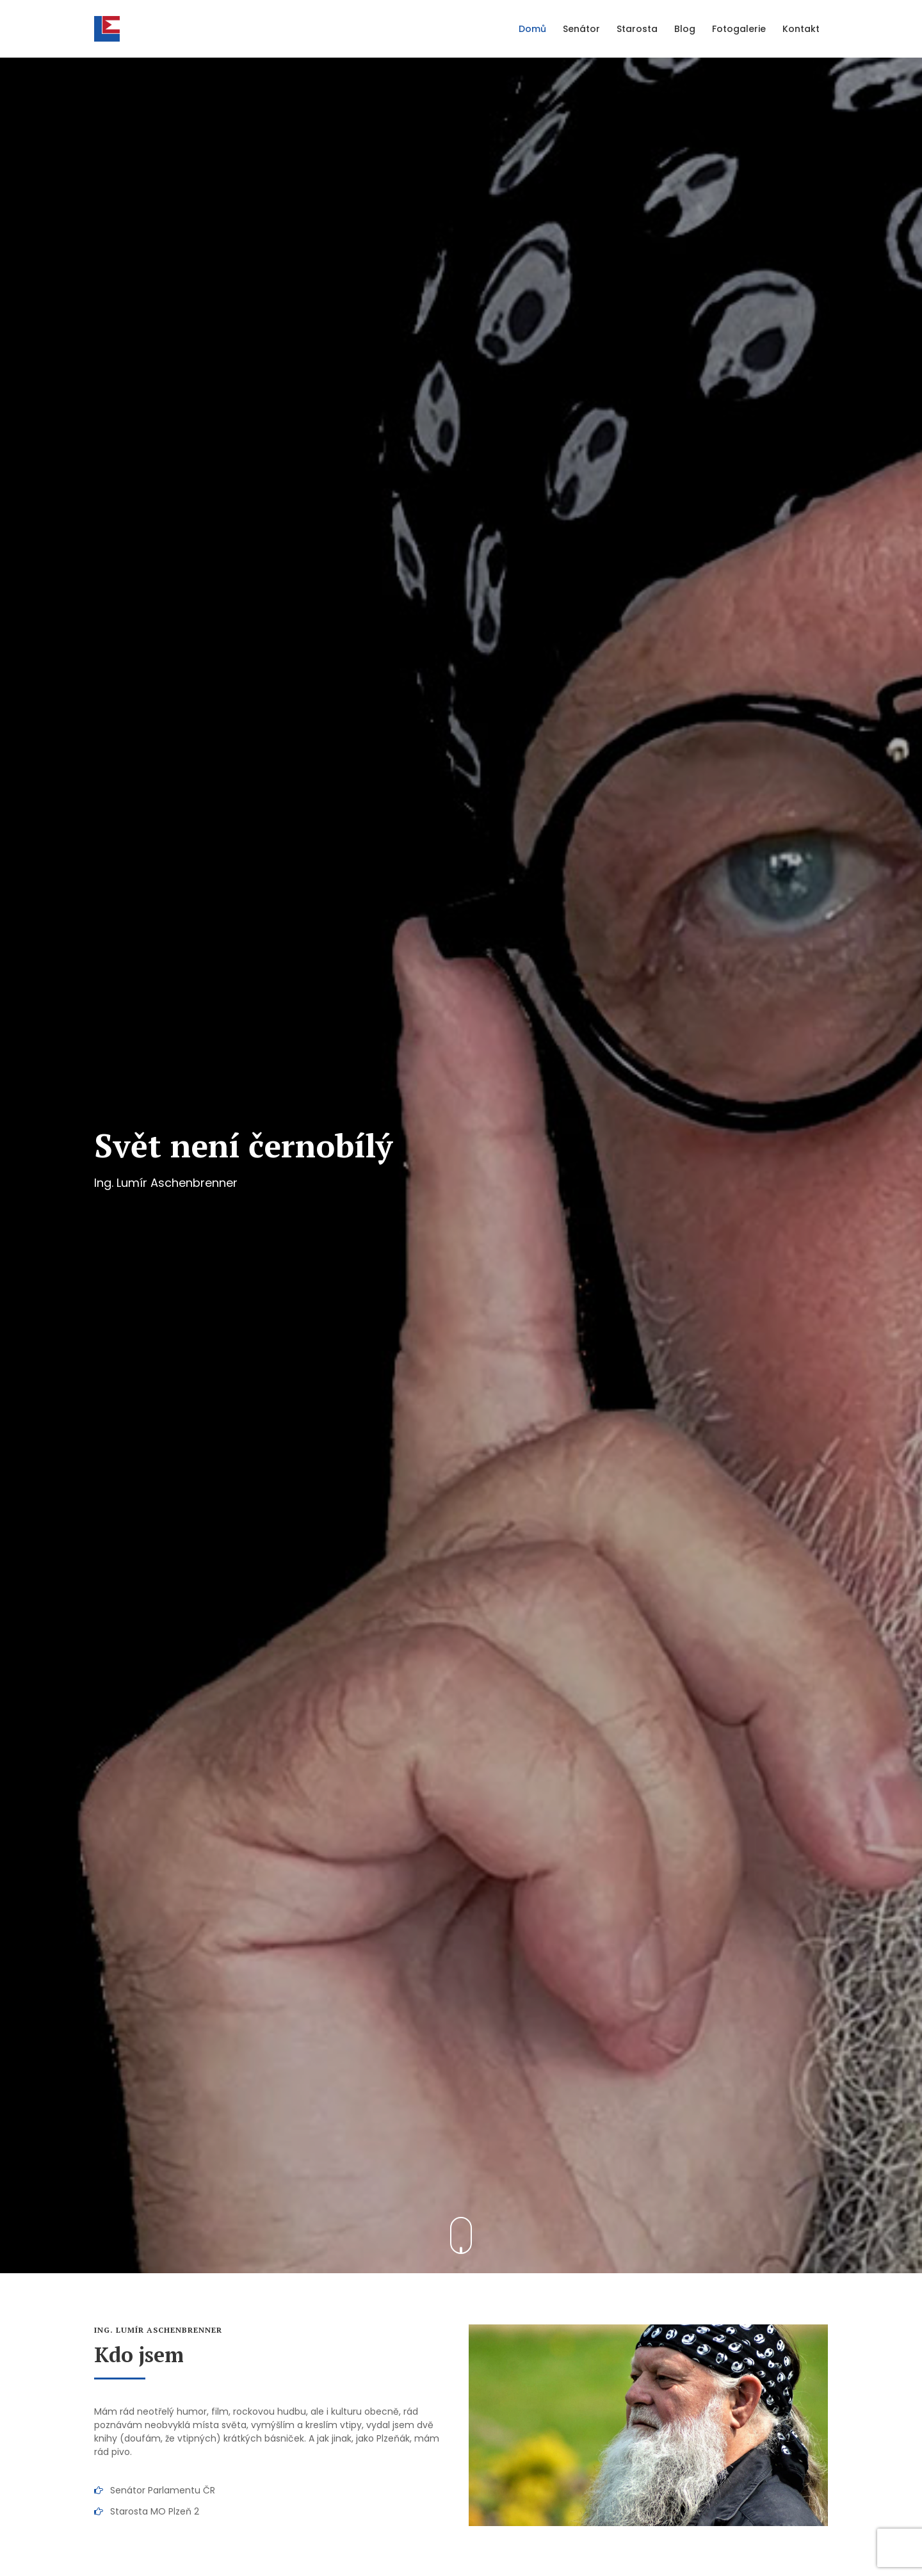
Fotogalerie (739, 28)
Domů (532, 28)
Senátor (581, 28)
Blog (684, 28)
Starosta (637, 28)
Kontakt (801, 28)
